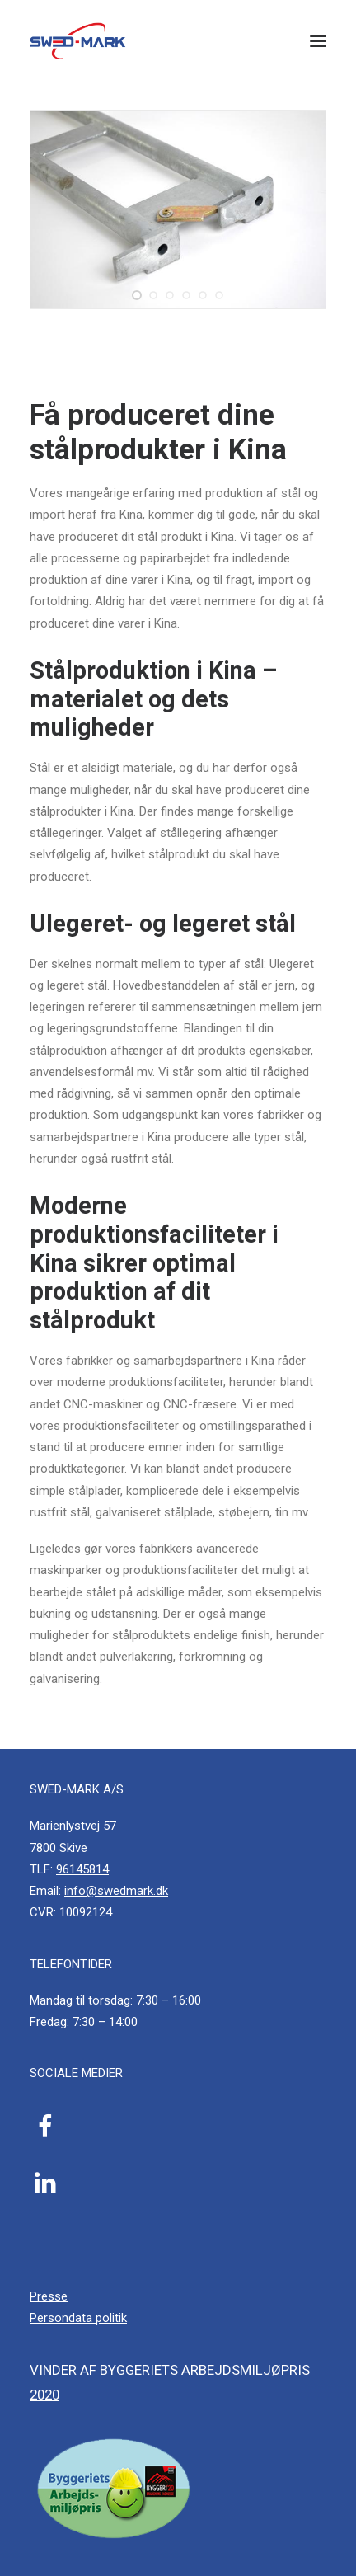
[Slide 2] (153, 295)
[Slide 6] (219, 295)
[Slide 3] (170, 295)
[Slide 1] (137, 295)
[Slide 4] (186, 295)
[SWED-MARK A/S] (78, 40)
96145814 (82, 1869)
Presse (49, 2296)
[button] (318, 41)
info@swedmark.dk (116, 1890)
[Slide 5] (202, 295)
